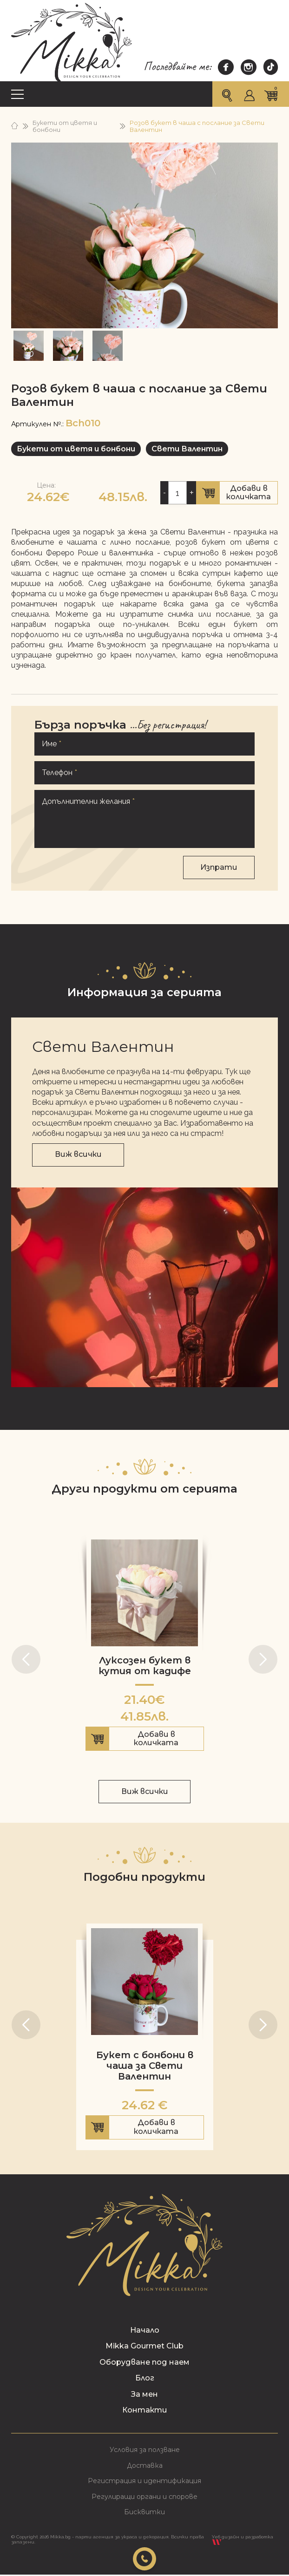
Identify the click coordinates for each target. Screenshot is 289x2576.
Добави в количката (237, 492)
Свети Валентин (187, 448)
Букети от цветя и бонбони (65, 126)
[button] (26, 1657)
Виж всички (78, 1152)
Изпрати (218, 865)
